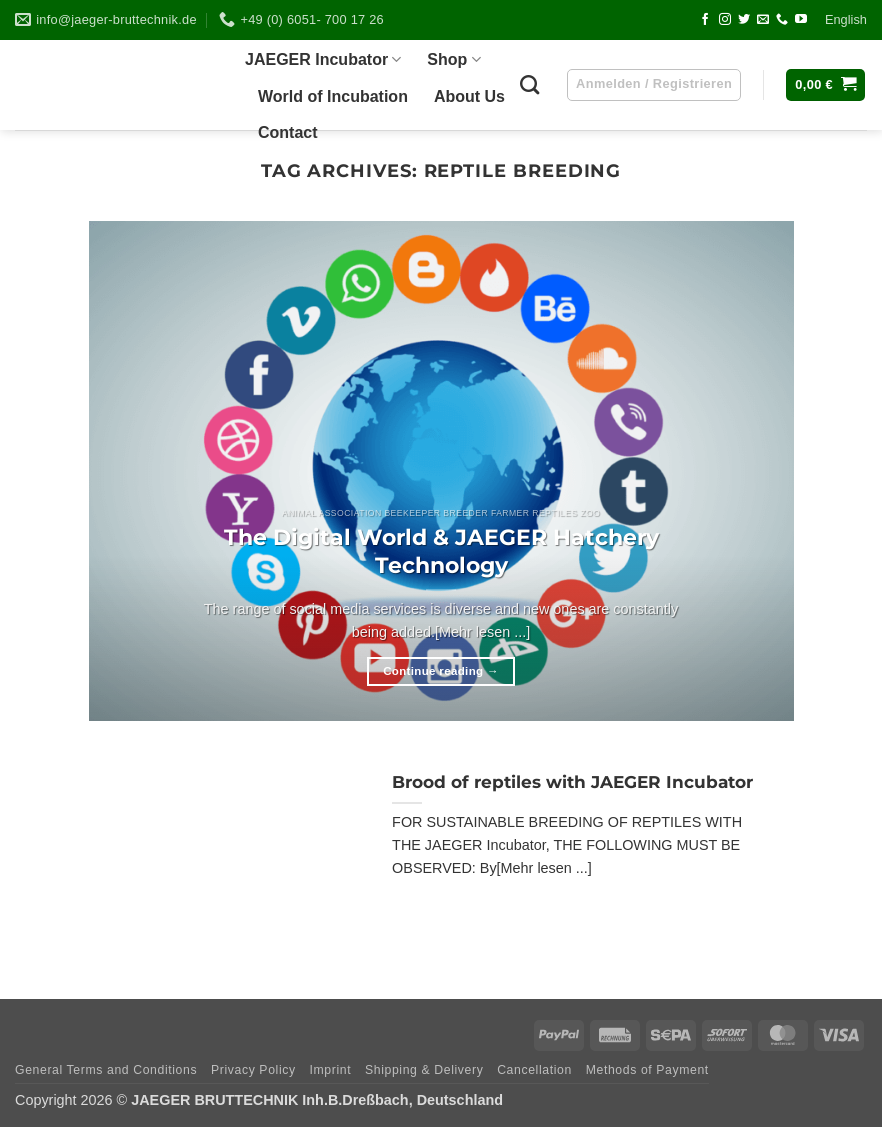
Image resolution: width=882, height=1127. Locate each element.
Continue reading (441, 671)
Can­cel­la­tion (534, 1070)
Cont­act (288, 132)
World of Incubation (333, 96)
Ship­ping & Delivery (424, 1070)
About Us (469, 96)
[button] (825, 85)
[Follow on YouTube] (801, 20)
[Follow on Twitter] (744, 20)
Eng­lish (846, 19)
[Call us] (782, 20)
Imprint (330, 1070)
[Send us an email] (763, 20)
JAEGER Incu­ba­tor (323, 59)
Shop (453, 59)
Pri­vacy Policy (253, 1070)
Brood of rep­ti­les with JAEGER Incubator (572, 782)
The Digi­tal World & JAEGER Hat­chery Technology (441, 551)
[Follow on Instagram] (725, 20)
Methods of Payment (647, 1070)
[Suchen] (529, 84)
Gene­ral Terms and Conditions (106, 1070)
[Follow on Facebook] (705, 20)
